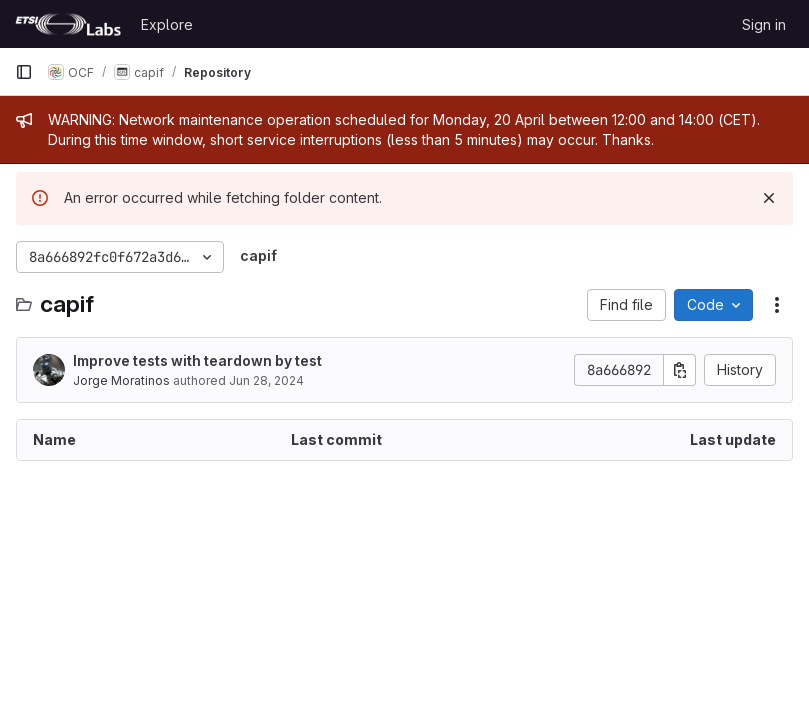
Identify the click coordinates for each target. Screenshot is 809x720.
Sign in (764, 24)
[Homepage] (68, 24)
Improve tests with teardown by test (197, 360)
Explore (167, 24)
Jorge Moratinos (121, 380)
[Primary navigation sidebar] (24, 72)
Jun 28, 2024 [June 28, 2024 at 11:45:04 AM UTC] (266, 380)
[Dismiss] (769, 198)
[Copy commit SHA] (680, 370)
